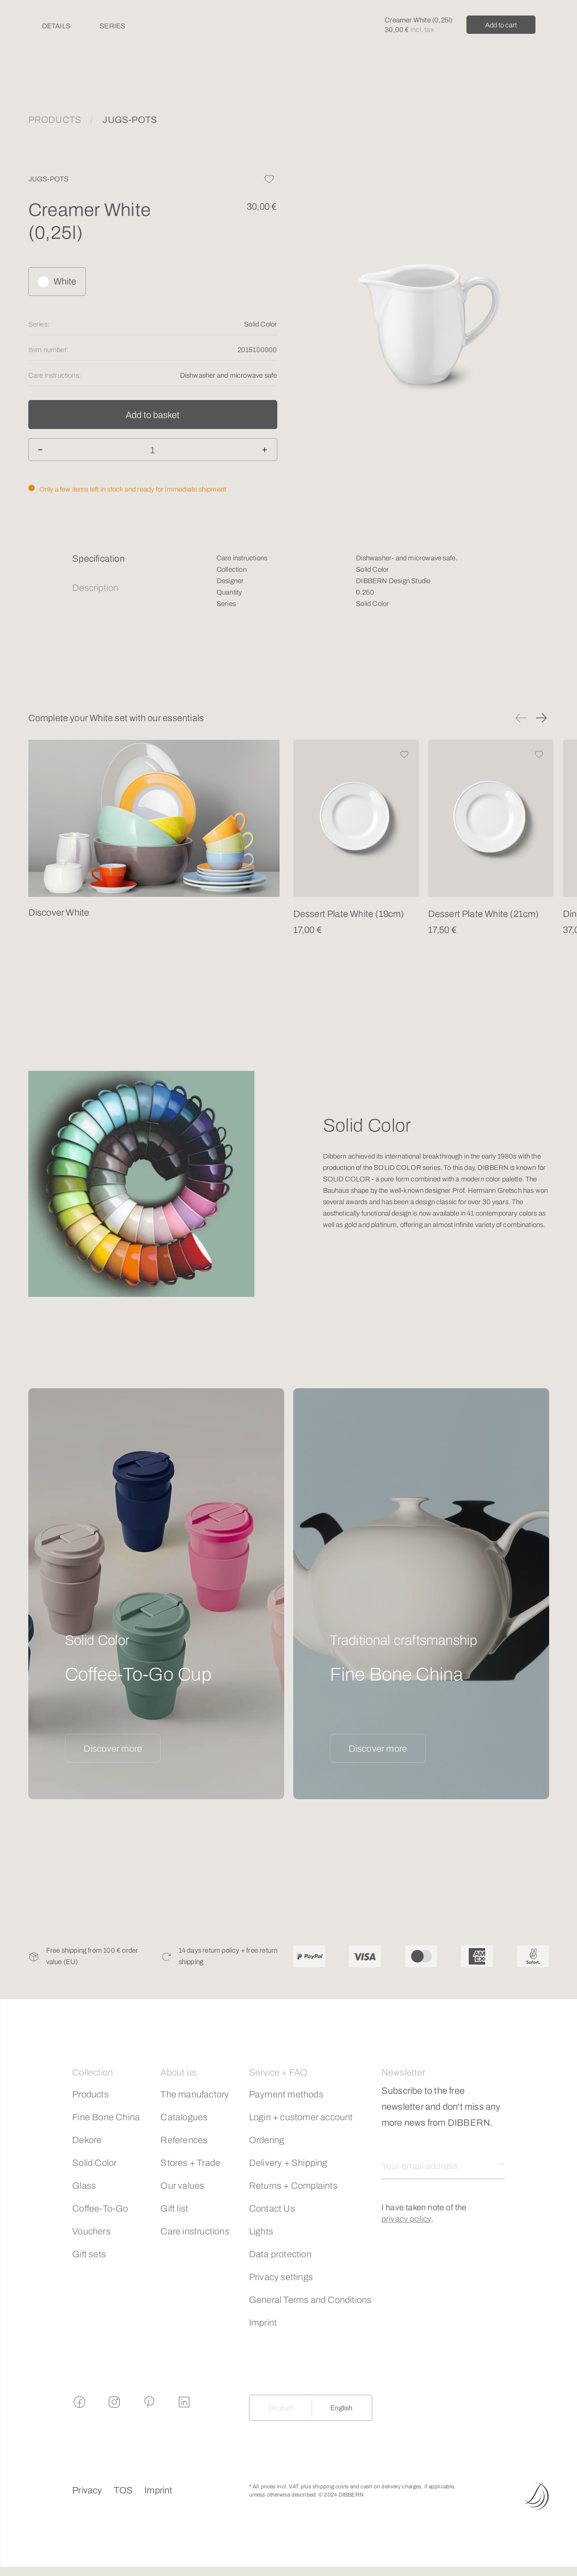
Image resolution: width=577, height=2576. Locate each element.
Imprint (263, 2323)
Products (90, 2094)
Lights (261, 2231)
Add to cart (501, 25)
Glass (84, 2186)
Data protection (280, 2254)
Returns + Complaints (293, 2186)
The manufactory (194, 2094)
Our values (182, 2186)
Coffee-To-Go (100, 2208)
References (183, 2140)
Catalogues (183, 2117)
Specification (98, 558)
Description (95, 588)
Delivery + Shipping (288, 2163)
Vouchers (91, 2231)
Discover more (113, 1749)
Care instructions (194, 2231)
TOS (123, 2490)
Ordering (267, 2140)
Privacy (87, 2490)
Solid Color (94, 2163)
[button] (521, 718)
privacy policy (406, 2218)
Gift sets (89, 2254)
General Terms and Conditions (310, 2300)
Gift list (174, 2208)
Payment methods (286, 2094)
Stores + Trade (190, 2163)
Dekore (86, 2140)
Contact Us (272, 2208)
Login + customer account (301, 2117)
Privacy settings (281, 2277)
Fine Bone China (106, 2117)
